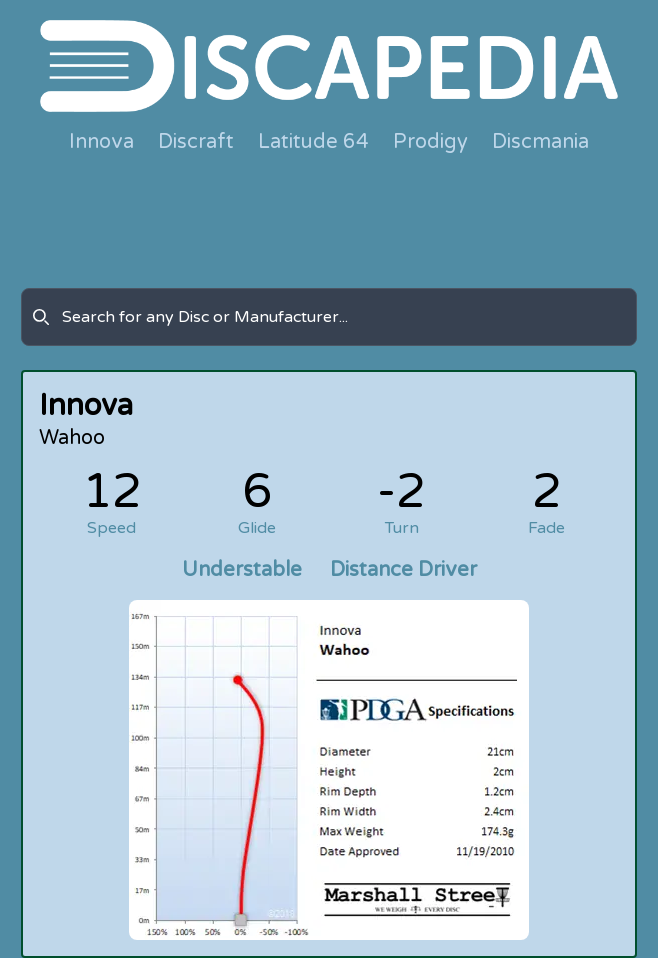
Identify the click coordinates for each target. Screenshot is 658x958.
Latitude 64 (313, 142)
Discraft (196, 142)
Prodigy (430, 142)
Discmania (540, 142)
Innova (101, 142)
